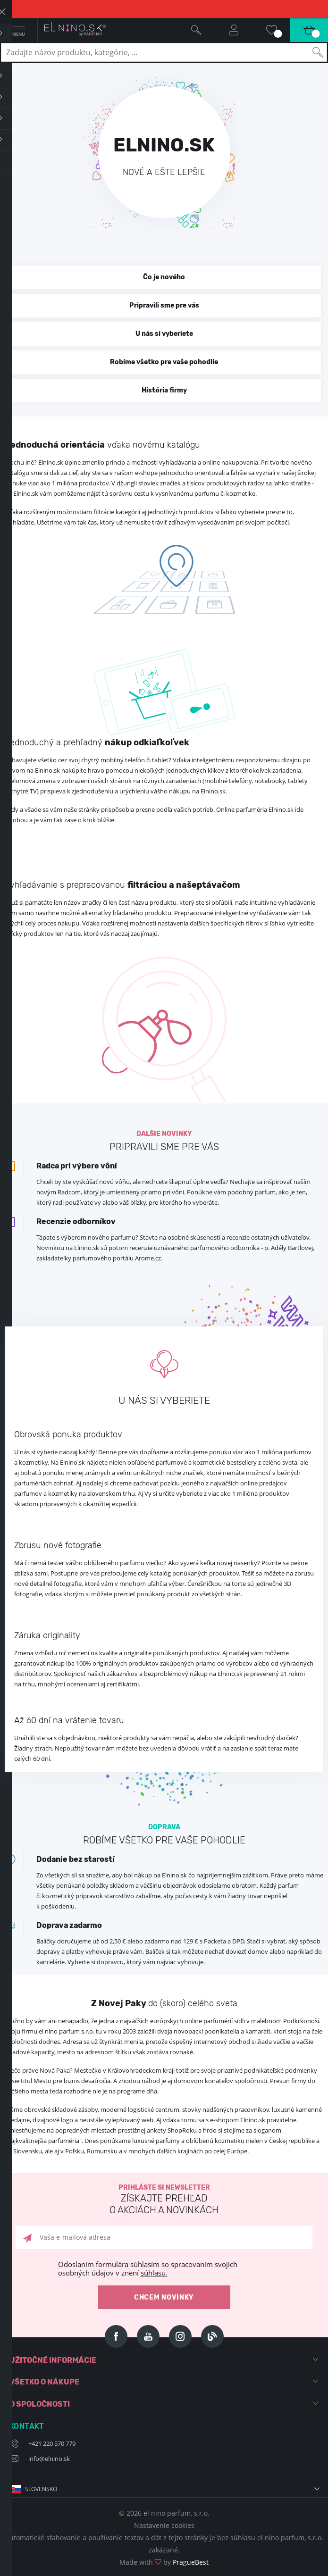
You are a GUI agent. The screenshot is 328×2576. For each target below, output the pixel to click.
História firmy (164, 390)
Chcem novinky (164, 2297)
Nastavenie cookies (164, 2525)
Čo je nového (164, 277)
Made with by (164, 2562)
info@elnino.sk (49, 2458)
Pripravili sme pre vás (164, 305)
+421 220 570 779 (52, 2443)
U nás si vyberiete (164, 334)
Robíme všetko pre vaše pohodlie (164, 362)
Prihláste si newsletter (164, 2200)
